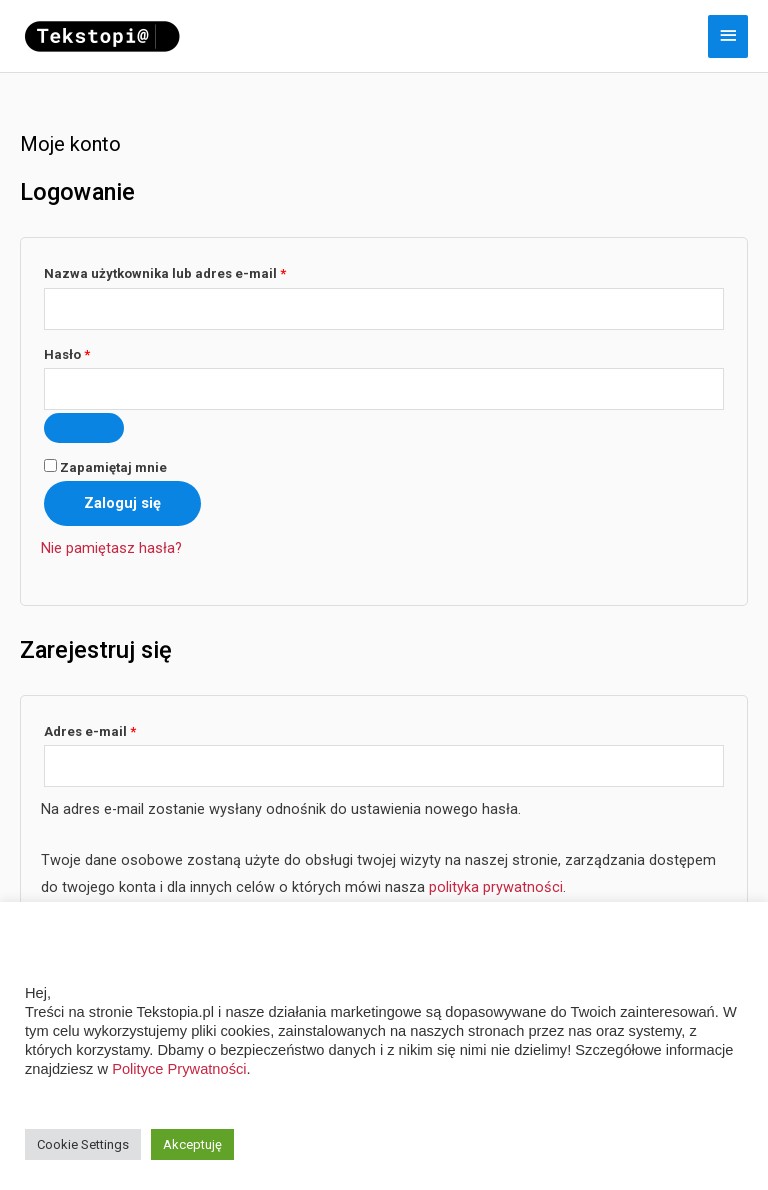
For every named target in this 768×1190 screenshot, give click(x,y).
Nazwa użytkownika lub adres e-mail (199, 271)
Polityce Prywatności (179, 1069)
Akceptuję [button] (192, 1144)
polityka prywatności (496, 887)
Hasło (101, 352)
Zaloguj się (122, 503)
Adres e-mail (124, 729)
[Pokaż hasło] (84, 428)
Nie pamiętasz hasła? (111, 548)
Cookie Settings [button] (83, 1144)
